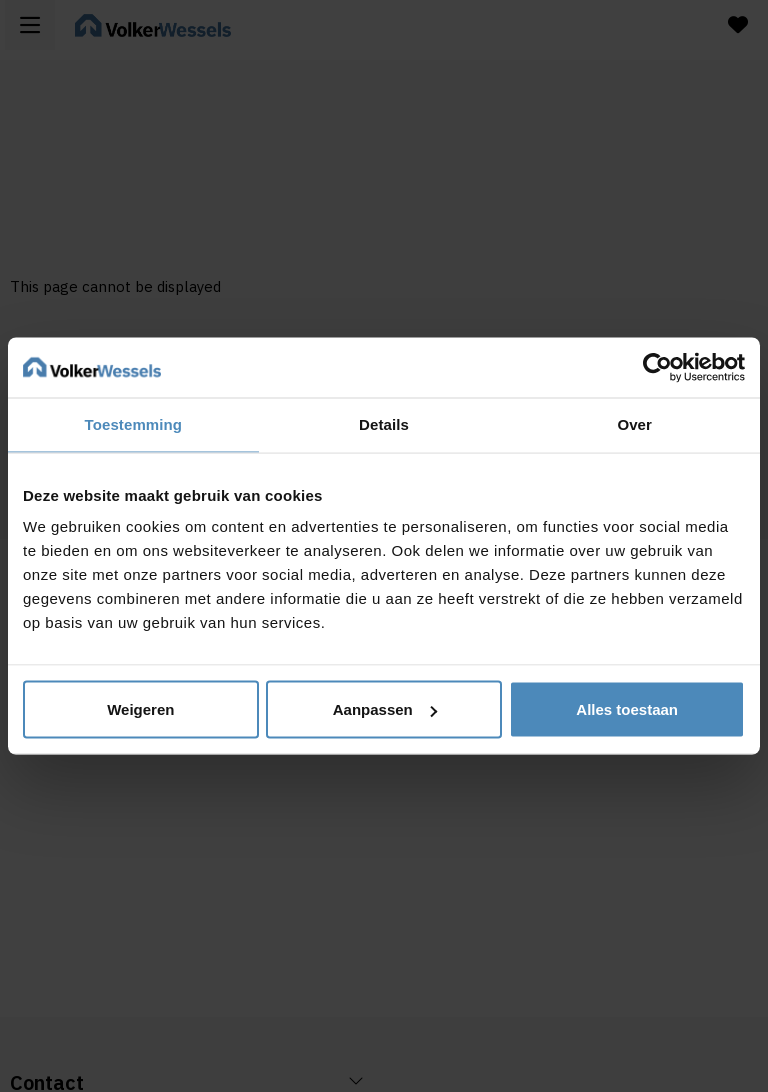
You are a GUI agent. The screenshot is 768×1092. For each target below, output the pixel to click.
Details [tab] (384, 424)
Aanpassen (385, 709)
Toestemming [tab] (134, 424)
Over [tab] (634, 424)
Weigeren (140, 709)
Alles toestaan (627, 709)
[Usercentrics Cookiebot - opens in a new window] (657, 368)
